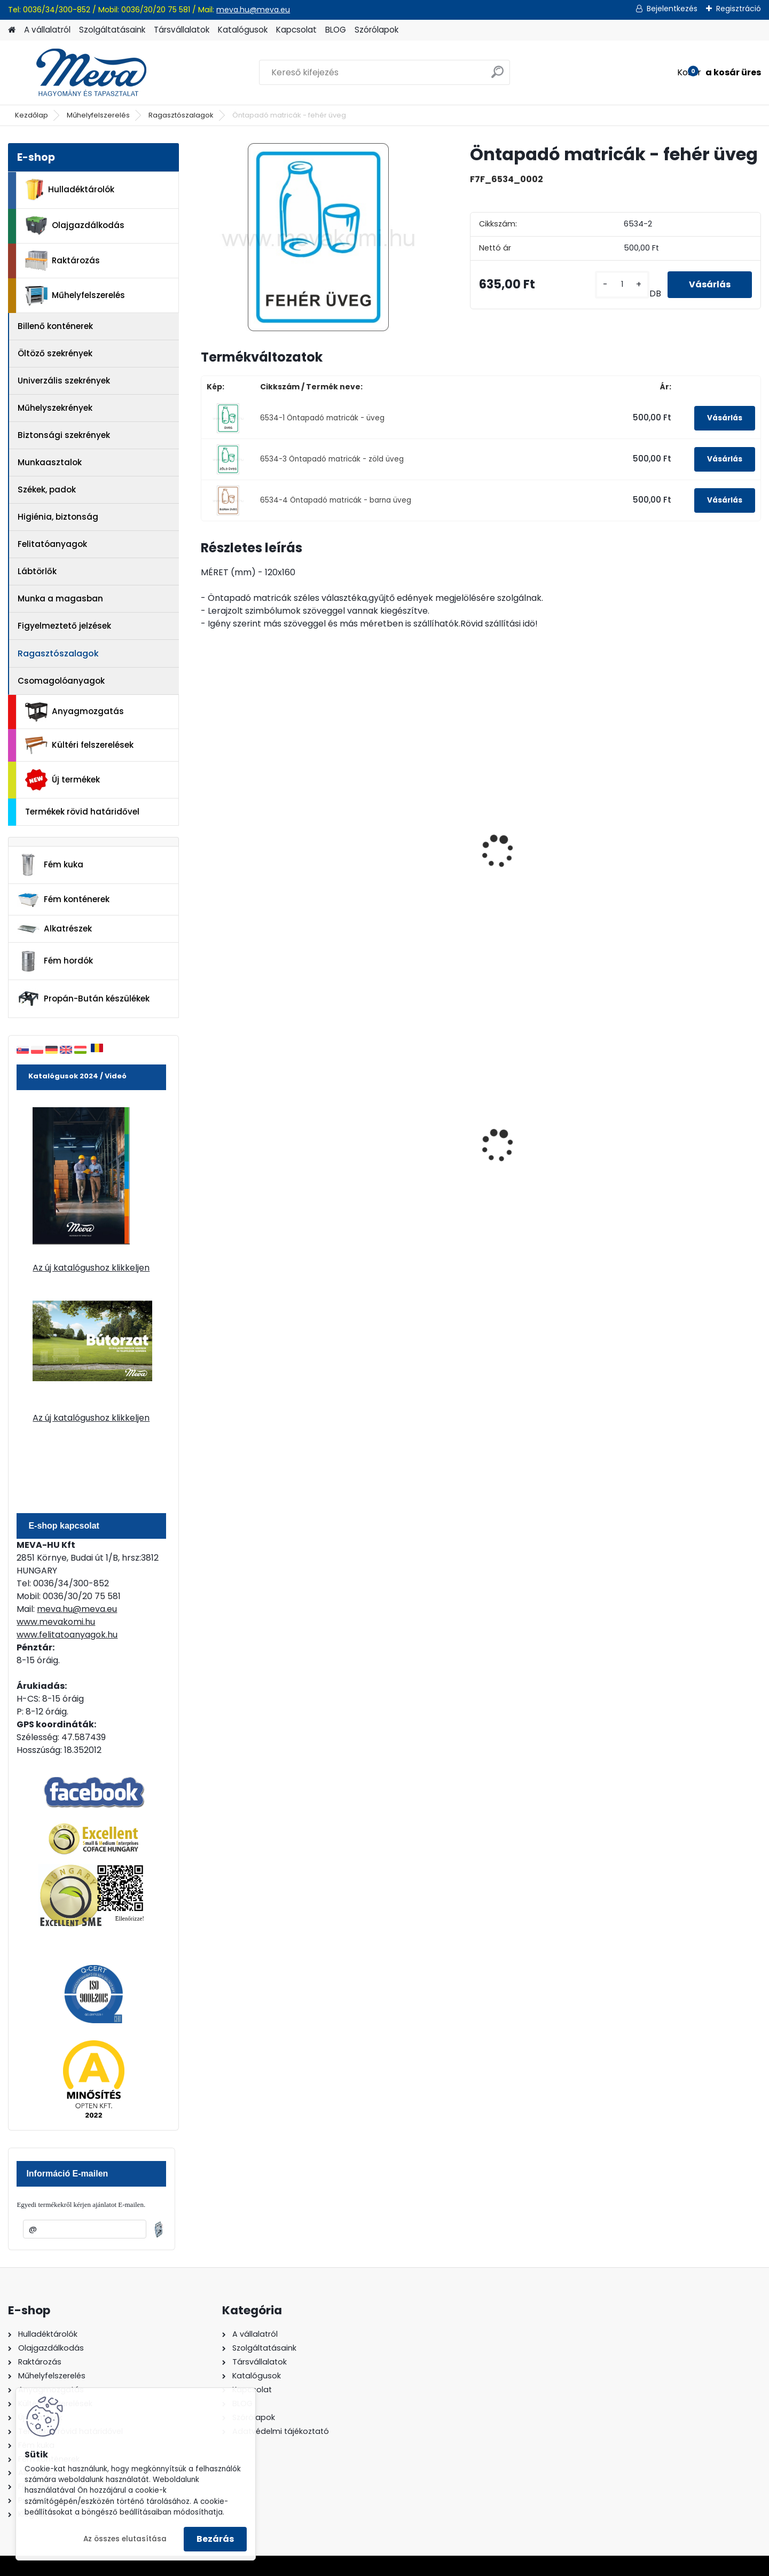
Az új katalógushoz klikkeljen (91, 1268)
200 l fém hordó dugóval (259, 1149)
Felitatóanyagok (52, 544)
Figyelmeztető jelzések (64, 625)
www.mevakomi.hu (56, 1622)
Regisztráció (738, 8)
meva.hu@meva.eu (253, 9)
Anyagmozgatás (74, 712)
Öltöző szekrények (55, 353)
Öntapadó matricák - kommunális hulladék (538, 822)
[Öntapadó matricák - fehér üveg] (318, 237)
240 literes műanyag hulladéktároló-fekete (396, 1152)
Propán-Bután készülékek (83, 999)
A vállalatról (47, 29)
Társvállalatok (181, 29)
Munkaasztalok (50, 462)
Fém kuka (50, 865)
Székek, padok (47, 489)
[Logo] (81, 72)
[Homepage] (11, 30)
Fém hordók (55, 961)
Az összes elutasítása (125, 2539)
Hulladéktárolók (69, 189)
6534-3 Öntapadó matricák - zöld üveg (332, 459)
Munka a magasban (60, 598)
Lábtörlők (37, 571)
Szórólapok (376, 29)
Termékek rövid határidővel (82, 811)
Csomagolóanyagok (61, 680)
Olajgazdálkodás (74, 226)
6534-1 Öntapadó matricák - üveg (322, 418)
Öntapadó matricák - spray (266, 816)
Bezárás (215, 2539)
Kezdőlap (31, 115)
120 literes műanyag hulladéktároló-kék (534, 1152)
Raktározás (62, 260)
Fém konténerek (63, 899)
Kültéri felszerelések (79, 745)
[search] (497, 76)
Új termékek (62, 779)
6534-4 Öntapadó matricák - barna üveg (335, 500)
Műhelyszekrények (55, 407)
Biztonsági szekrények (64, 435)
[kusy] (622, 284)
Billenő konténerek (55, 326)
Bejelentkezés (672, 8)
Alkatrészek (54, 929)
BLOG (335, 29)
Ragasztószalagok (181, 115)
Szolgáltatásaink (112, 29)
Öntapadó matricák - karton (680, 822)
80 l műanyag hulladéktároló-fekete (679, 1152)
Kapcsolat (296, 29)
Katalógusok (243, 29)
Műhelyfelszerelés (98, 115)
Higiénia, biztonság (58, 516)
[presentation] (205, 839)
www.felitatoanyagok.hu (67, 1634)
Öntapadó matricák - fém (405, 816)
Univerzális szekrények (64, 380)
